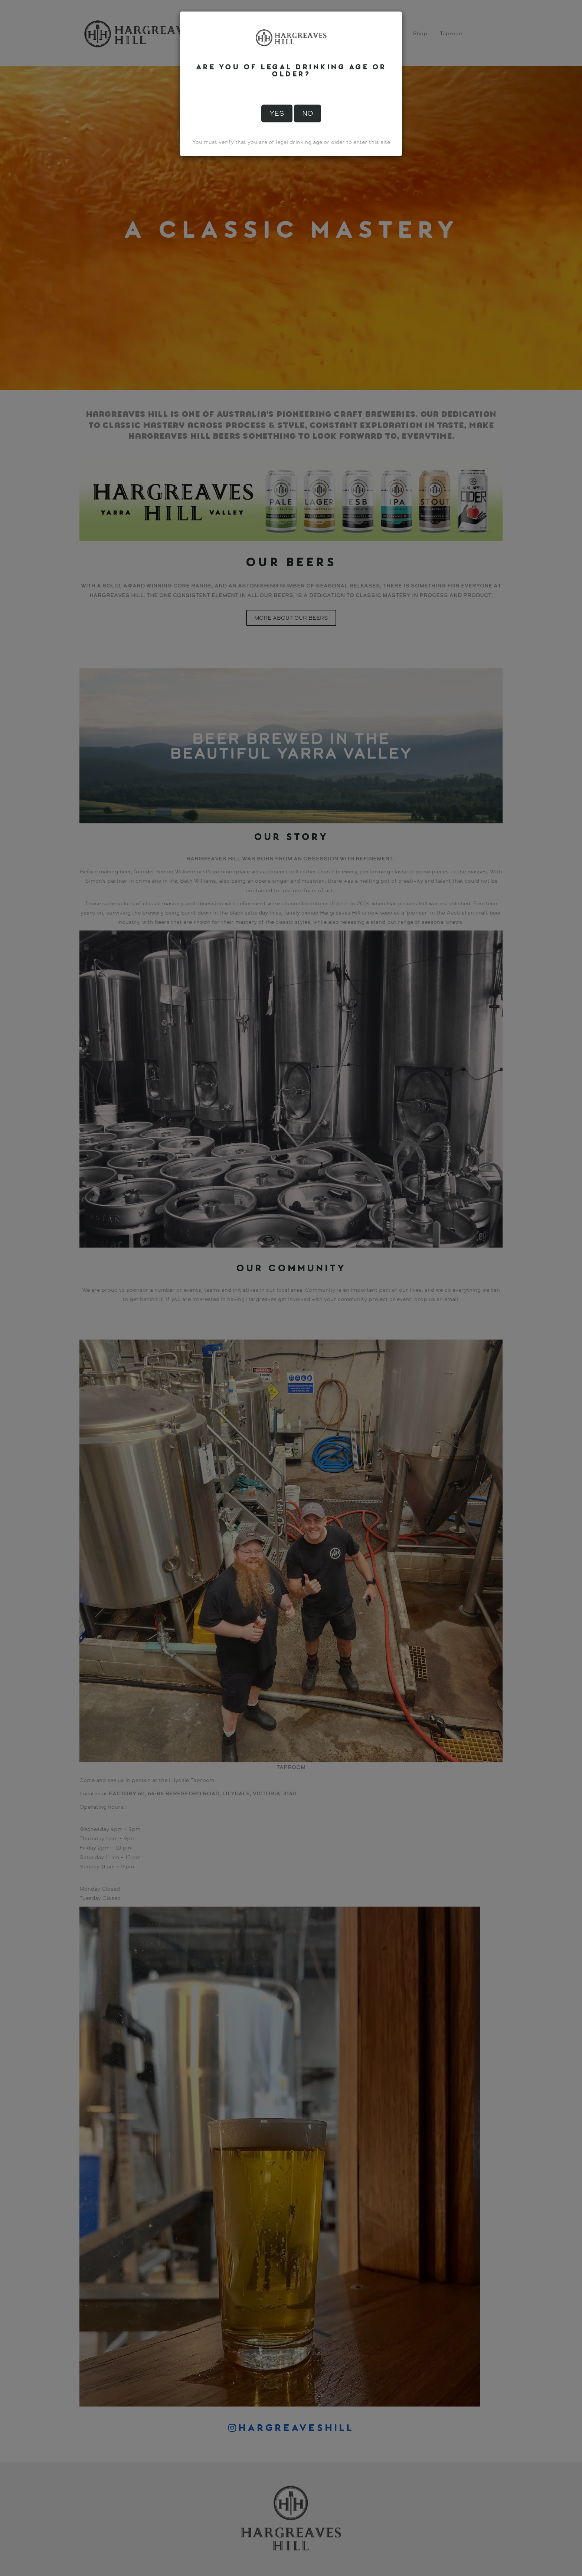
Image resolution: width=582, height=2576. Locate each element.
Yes (276, 113)
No (307, 113)
